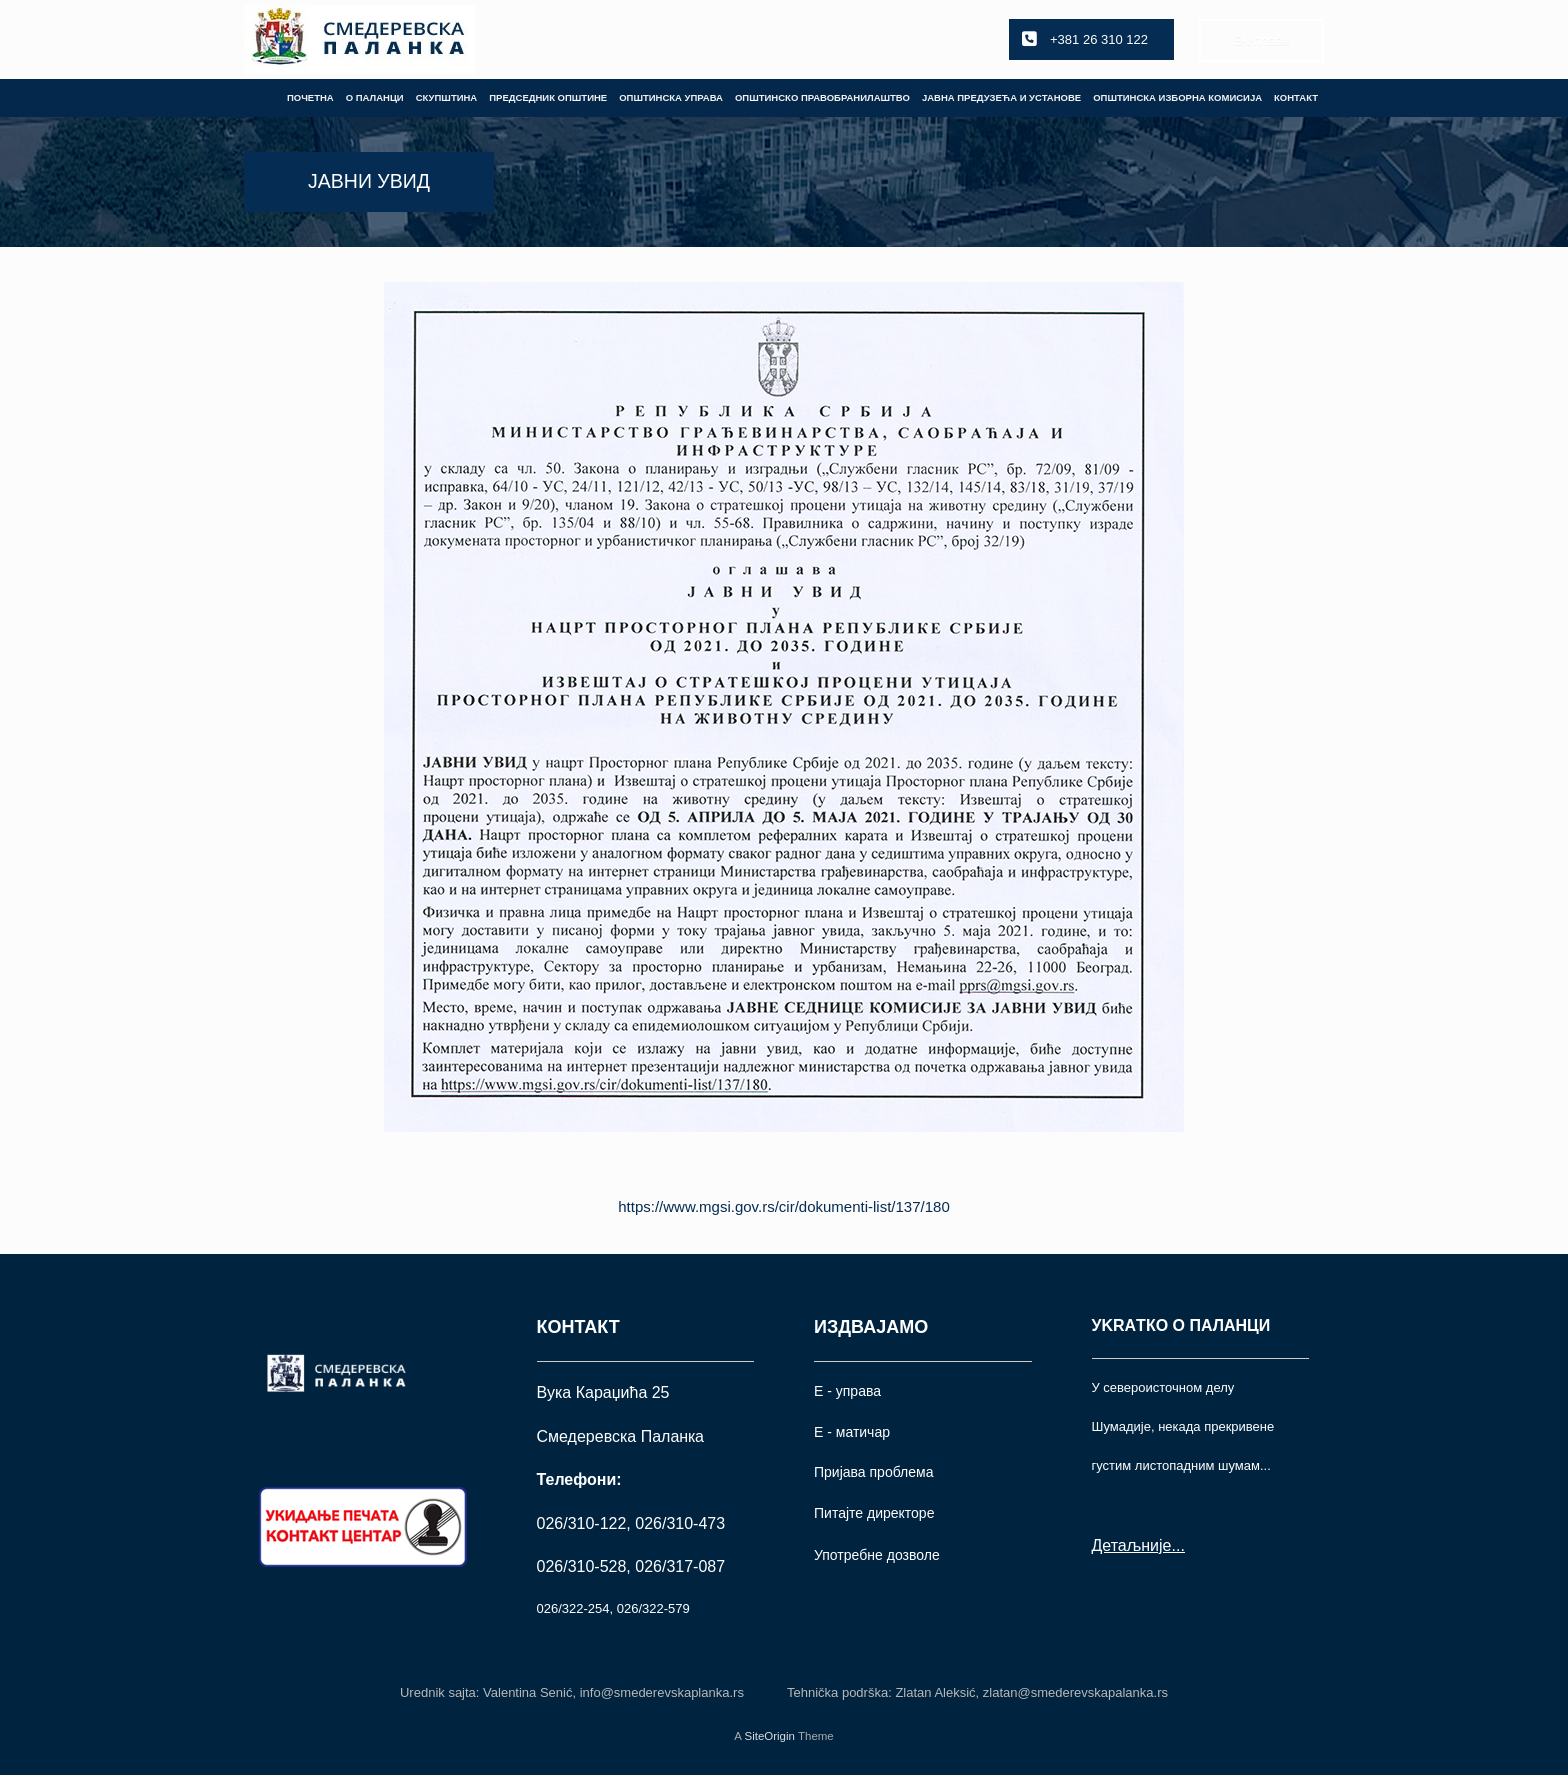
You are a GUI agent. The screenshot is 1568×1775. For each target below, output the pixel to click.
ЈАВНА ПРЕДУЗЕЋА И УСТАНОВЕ (1001, 97)
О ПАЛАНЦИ (375, 97)
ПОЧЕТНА (310, 97)
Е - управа (847, 1391)
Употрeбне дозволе (877, 1555)
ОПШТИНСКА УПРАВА (671, 97)
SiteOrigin (769, 1736)
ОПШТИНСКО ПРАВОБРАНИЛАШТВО (822, 97)
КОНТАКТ (1296, 97)
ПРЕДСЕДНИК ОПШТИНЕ (548, 97)
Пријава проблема (873, 1472)
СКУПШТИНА (447, 97)
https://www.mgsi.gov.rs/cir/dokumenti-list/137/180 (784, 1206)
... (1177, 1545)
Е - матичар (852, 1432)
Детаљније (1132, 1545)
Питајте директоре (874, 1513)
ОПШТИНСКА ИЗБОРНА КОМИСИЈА (1177, 97)
